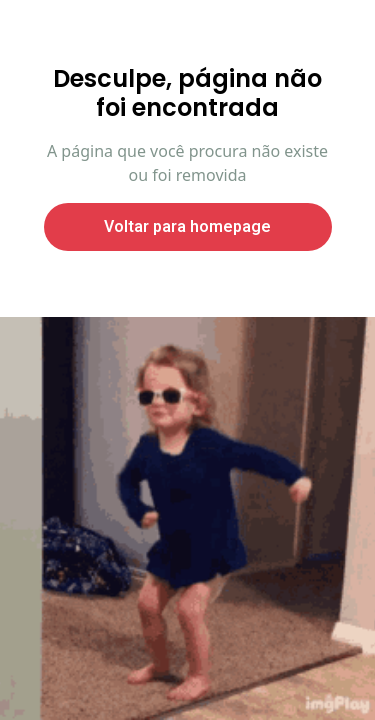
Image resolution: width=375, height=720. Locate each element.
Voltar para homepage (187, 227)
